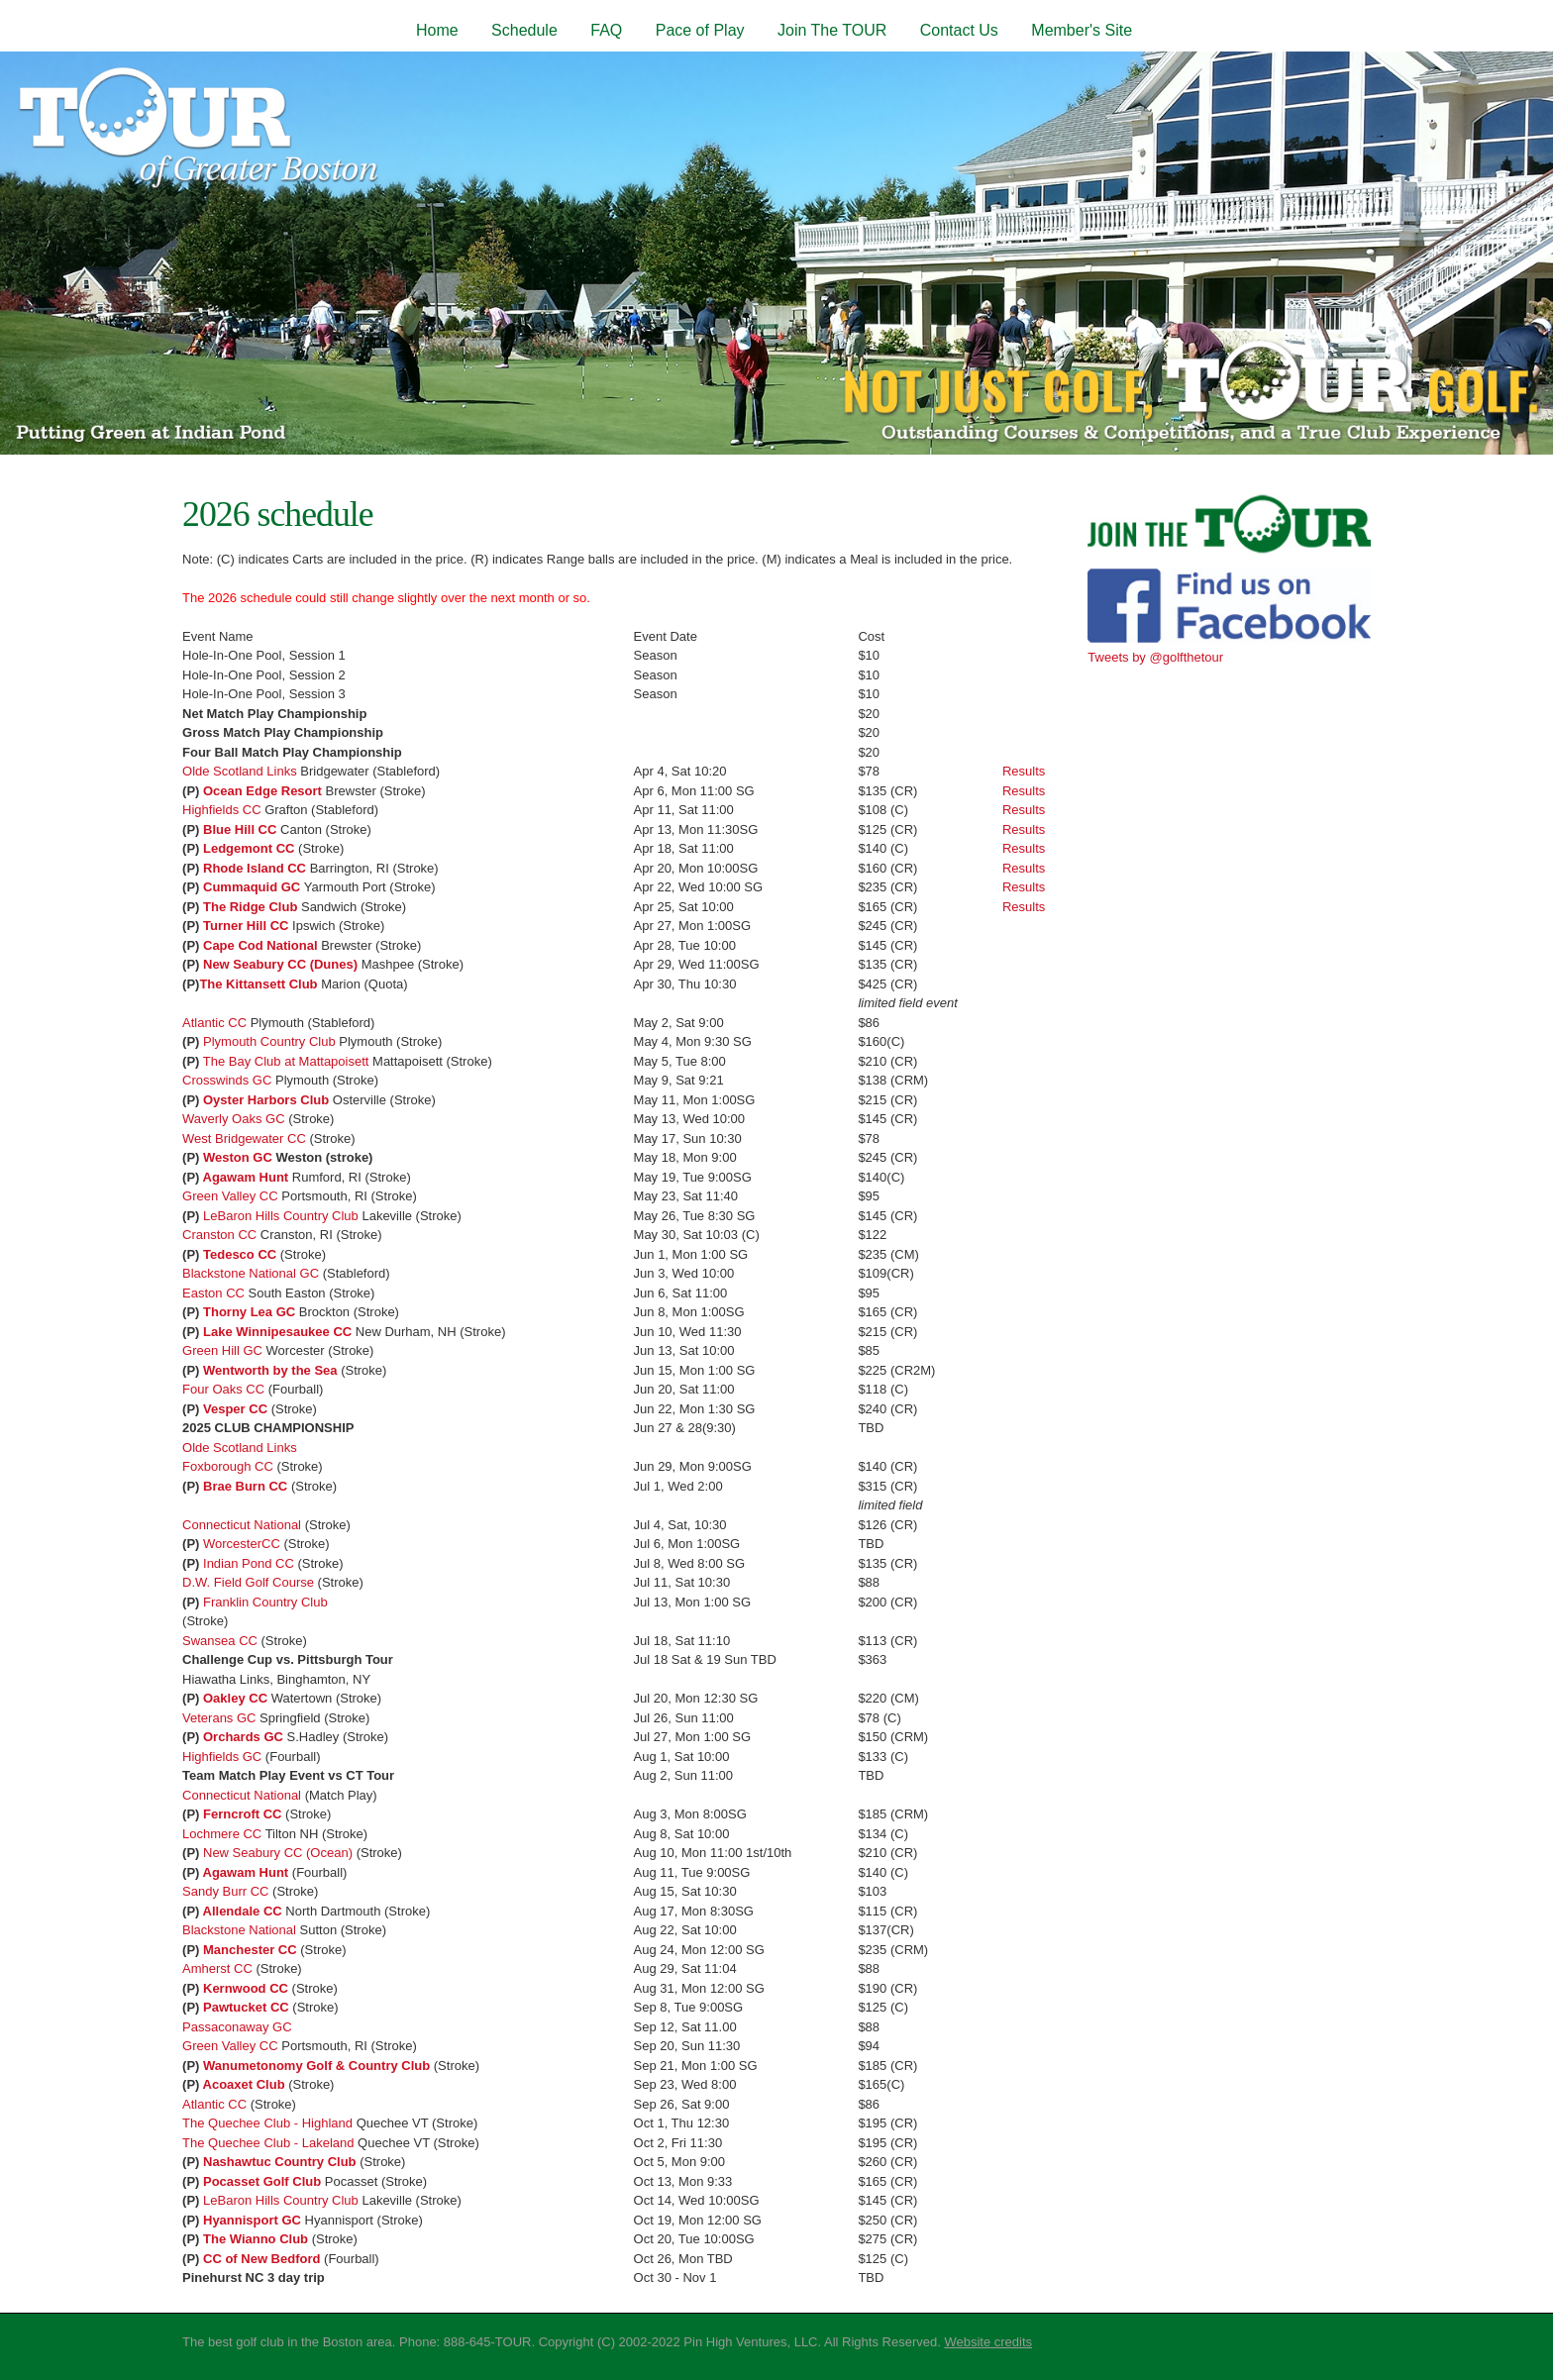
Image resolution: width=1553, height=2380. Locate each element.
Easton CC (213, 1293)
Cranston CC (219, 1234)
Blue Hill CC (239, 829)
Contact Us (959, 30)
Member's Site (1081, 30)
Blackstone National (239, 1929)
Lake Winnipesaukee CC (277, 1331)
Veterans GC (219, 1717)
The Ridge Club (250, 906)
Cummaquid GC (251, 887)
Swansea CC (220, 1640)
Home (437, 30)
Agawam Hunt (246, 1177)
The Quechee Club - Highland (267, 2123)
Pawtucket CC (246, 2007)
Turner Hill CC (245, 925)
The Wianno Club (255, 2238)
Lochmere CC (221, 1833)
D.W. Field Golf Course (248, 1582)
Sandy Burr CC (225, 1891)
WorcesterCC (243, 1543)
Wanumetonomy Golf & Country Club (316, 2065)
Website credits (988, 2341)
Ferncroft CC (242, 1814)
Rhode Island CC (254, 868)
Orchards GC (243, 1736)
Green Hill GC (222, 1350)
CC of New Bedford (261, 2258)
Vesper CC (235, 1408)
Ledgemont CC (248, 848)
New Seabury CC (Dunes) (282, 964)
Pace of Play (700, 30)
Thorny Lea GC (249, 1311)
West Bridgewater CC (244, 1138)
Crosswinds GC (226, 1080)
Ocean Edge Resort (262, 790)
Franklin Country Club (265, 1602)
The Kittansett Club (258, 984)
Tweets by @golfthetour (1155, 657)
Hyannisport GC (252, 2220)
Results (1023, 771)
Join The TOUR (831, 30)
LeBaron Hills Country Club (281, 1215)
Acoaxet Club (244, 2084)
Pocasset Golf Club (262, 2181)
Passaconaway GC (237, 2026)
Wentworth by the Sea (270, 1370)
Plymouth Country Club (269, 1041)
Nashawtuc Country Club (280, 2161)
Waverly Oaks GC (233, 1118)
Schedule (524, 30)
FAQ (606, 30)
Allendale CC (242, 1911)
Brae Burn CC (245, 1486)
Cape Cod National (260, 945)
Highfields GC (221, 1756)
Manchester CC (250, 1949)
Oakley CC (235, 1698)
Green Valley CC (230, 1196)
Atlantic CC (214, 1022)
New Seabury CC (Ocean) (280, 1852)
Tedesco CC (239, 1254)
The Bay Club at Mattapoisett (286, 1061)
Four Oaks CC (223, 1389)
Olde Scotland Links (239, 771)
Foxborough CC (227, 1466)
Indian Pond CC (248, 1563)
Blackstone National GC (250, 1273)
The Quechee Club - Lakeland (268, 2142)
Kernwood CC (245, 1988)
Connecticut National (241, 1524)
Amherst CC (217, 1968)
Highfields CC (221, 809)
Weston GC (237, 1157)
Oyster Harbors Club (266, 1099)
